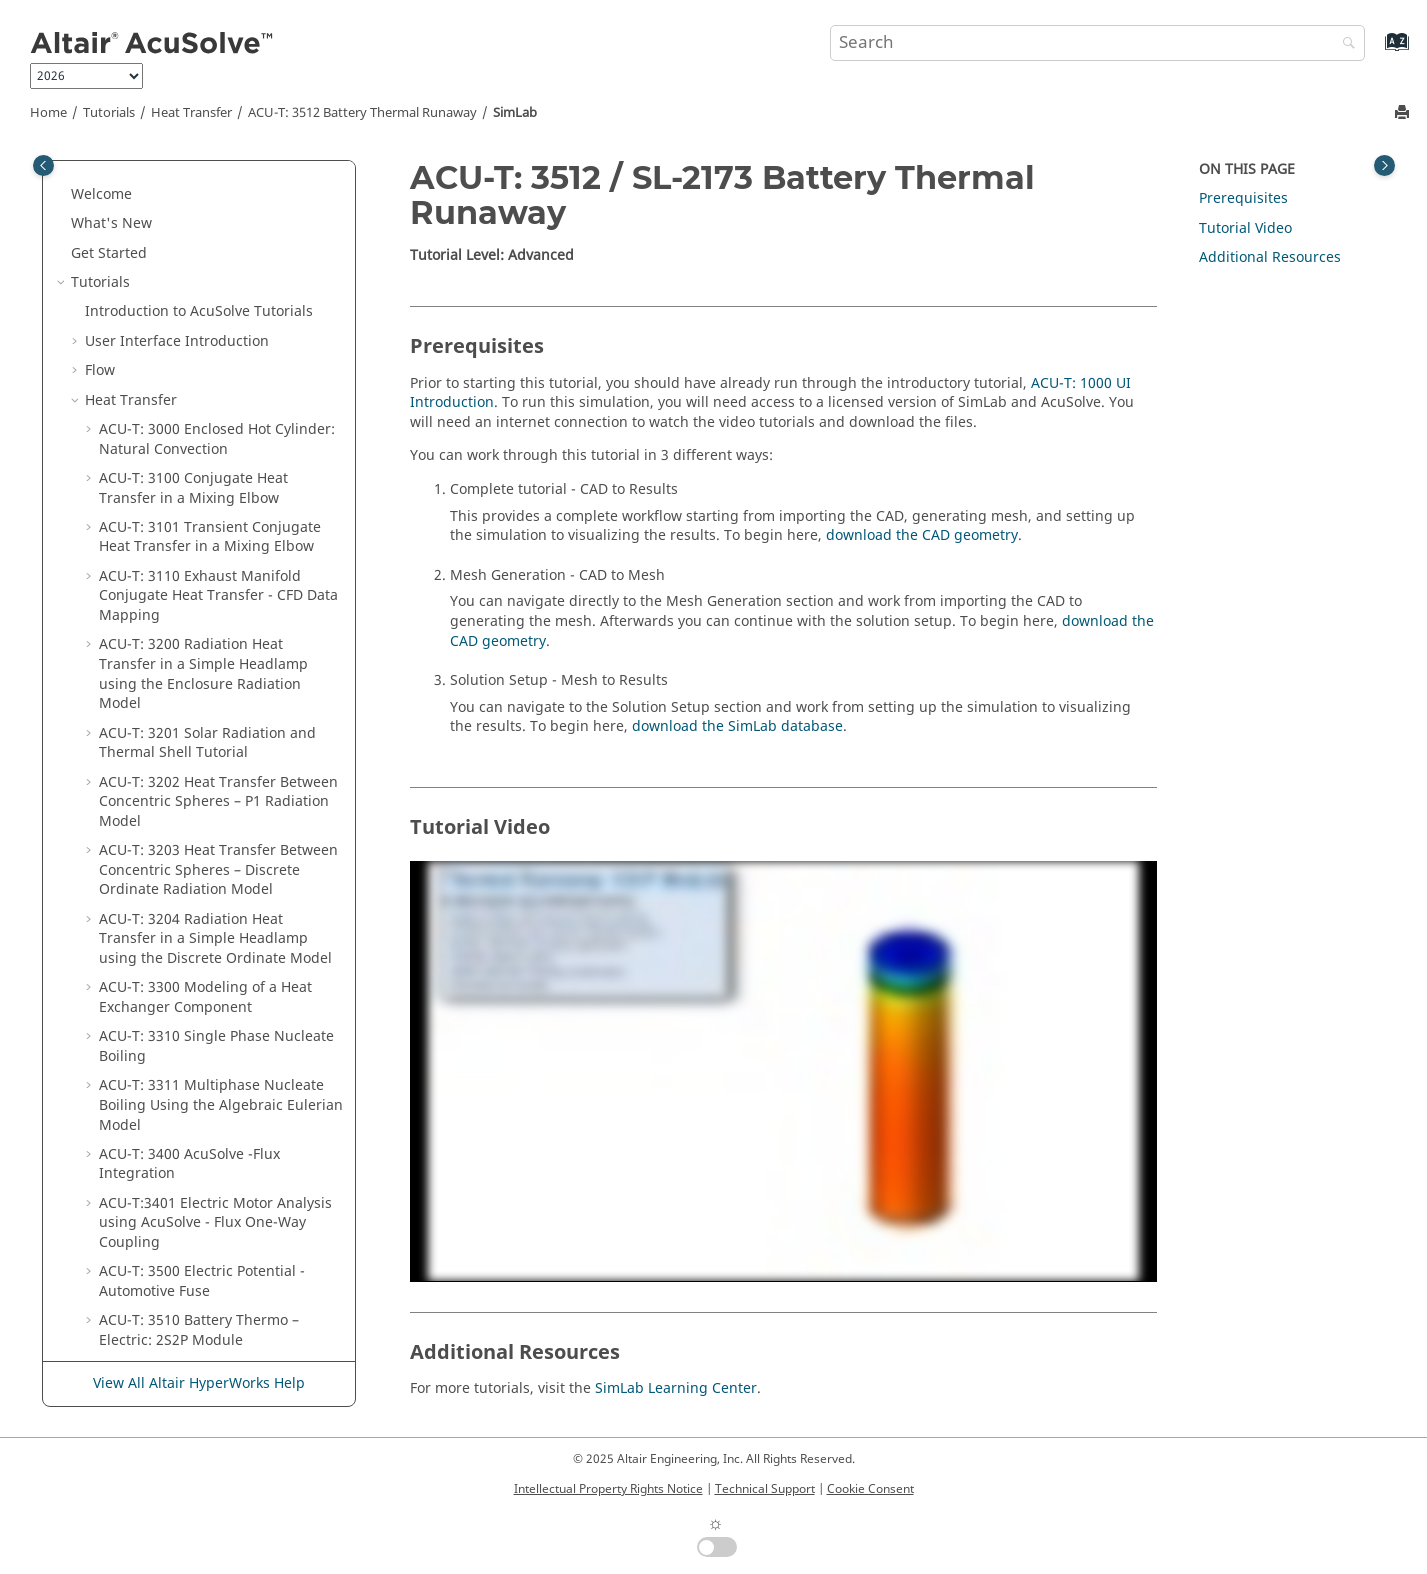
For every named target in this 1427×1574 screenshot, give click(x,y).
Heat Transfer (191, 113)
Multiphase (123, 902)
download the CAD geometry (922, 535)
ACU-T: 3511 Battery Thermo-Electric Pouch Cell (220, 637)
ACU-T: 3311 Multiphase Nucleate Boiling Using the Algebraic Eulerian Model (221, 363)
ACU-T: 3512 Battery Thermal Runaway (362, 113)
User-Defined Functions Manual (182, 1176)
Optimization (128, 1019)
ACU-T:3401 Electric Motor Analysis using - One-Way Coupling (215, 481)
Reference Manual (169, 1294)
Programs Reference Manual (199, 1137)
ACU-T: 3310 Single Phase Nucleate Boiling (216, 304)
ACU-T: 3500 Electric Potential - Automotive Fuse (202, 539)
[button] (91, 178)
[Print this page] (1404, 113)
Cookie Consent (870, 1489)
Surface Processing (167, 1323)
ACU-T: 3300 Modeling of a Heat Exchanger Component (205, 255)
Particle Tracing (137, 961)
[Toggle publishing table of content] (43, 165)
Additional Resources (1270, 257)
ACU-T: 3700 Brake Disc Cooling (204, 872)
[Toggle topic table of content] (1384, 165)
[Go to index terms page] (1375, 51)
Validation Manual (164, 1078)
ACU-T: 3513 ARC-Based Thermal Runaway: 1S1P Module (208, 765)
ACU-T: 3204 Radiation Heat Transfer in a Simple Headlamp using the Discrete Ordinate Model (215, 197)
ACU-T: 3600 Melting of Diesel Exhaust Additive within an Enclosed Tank (220, 824)
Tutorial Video (1245, 228)
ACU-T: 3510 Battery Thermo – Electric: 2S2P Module (199, 588)
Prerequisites (1243, 198)
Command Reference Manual (201, 1107)
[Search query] (1097, 43)
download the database (737, 726)
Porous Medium (138, 990)
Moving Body (128, 931)
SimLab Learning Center (676, 1388)
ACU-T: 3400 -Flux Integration (189, 422)
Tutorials (109, 113)
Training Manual (159, 1049)
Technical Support (765, 1489)
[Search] (1344, 44)
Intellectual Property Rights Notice (608, 1489)
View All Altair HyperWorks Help (199, 1383)
